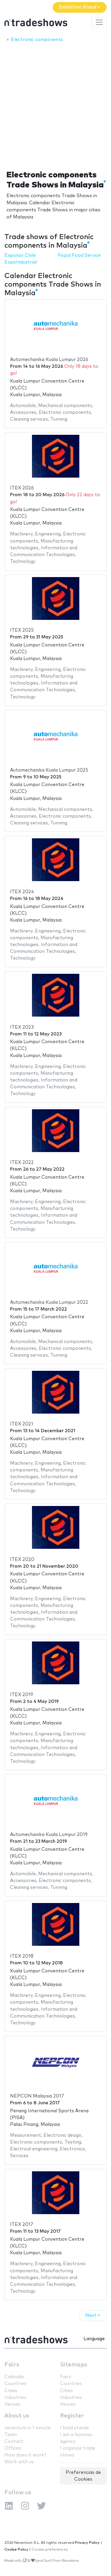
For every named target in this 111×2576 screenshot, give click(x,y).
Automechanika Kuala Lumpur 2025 (49, 770)
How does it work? (25, 2455)
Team (10, 2435)
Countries (15, 2383)
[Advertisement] (55, 104)
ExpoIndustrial (20, 262)
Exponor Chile (20, 255)
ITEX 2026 (22, 488)
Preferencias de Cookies (83, 2476)
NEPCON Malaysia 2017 (37, 2096)
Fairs (11, 2365)
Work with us (19, 2462)
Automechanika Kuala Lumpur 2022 (49, 1302)
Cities (10, 2391)
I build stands (74, 2428)
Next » (92, 2315)
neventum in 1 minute (27, 2428)
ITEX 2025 (22, 630)
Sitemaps (73, 2365)
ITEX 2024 (22, 892)
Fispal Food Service (79, 255)
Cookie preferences (50, 2550)
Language (94, 2339)
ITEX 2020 (22, 1559)
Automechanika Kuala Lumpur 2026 (49, 359)
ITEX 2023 (22, 1027)
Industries (15, 2397)
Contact (13, 2441)
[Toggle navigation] (99, 22)
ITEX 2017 (21, 2224)
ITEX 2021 (21, 1424)
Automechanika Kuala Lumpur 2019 (49, 1834)
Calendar (14, 2377)
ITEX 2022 (22, 1162)
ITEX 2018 (21, 1956)
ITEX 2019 (21, 1695)
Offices (12, 2448)
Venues (12, 2404)
